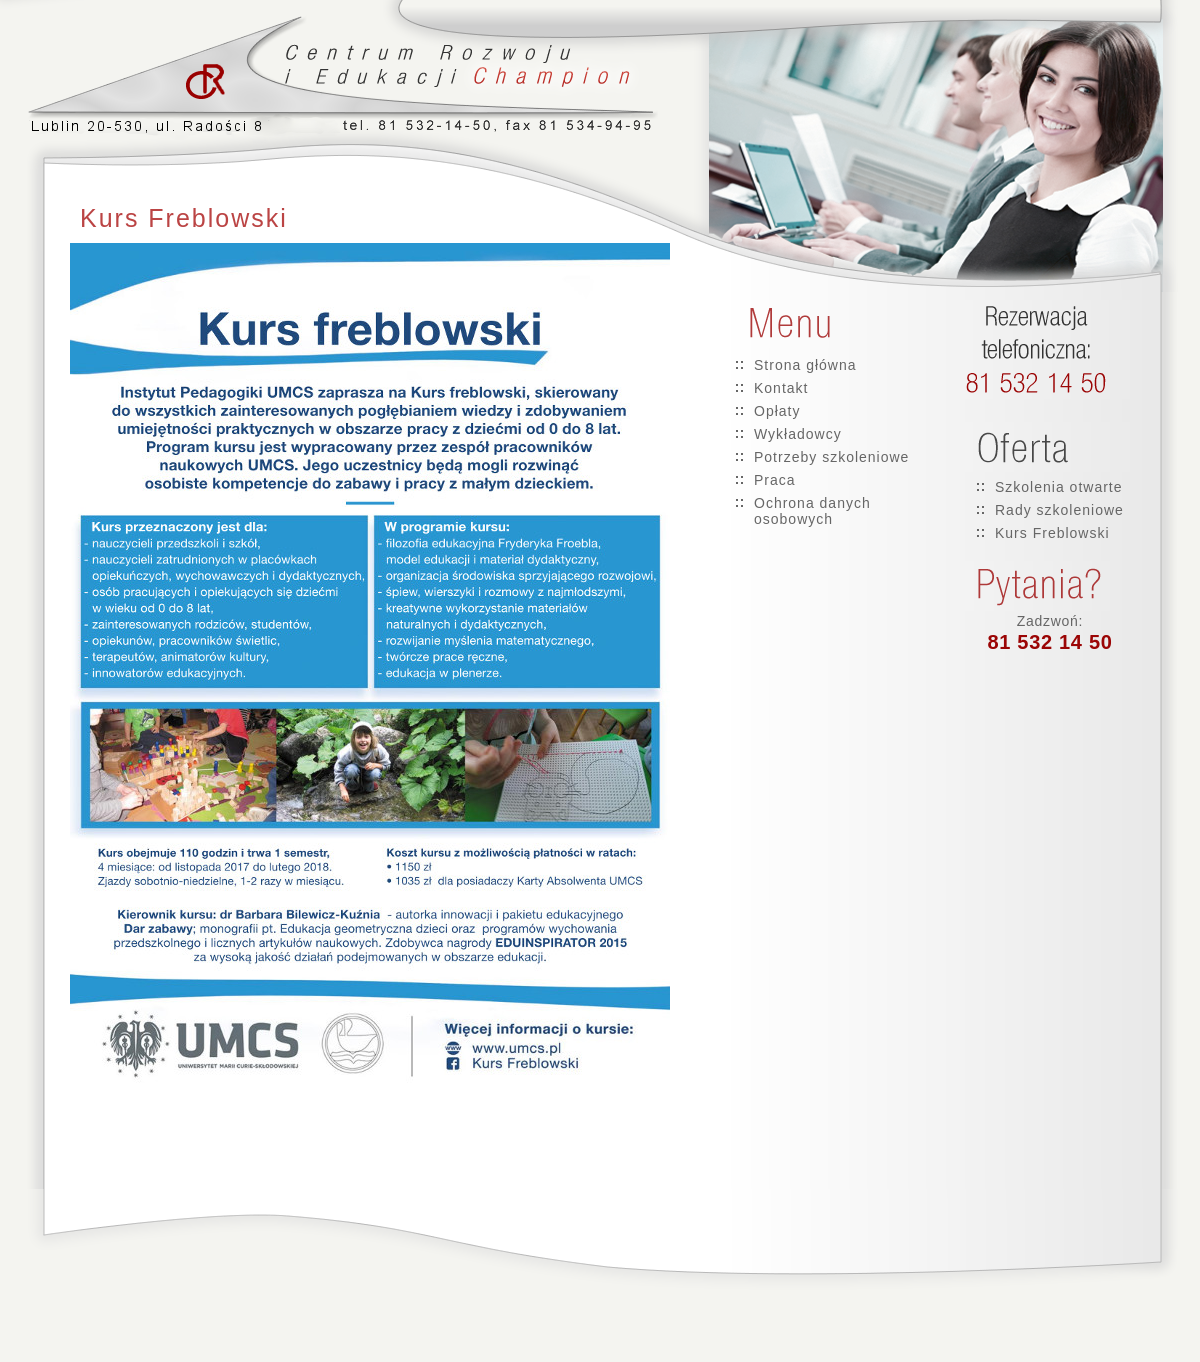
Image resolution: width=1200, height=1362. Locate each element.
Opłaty (777, 411)
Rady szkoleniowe (1059, 510)
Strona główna (805, 365)
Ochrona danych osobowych (812, 511)
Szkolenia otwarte (1059, 487)
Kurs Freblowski (1052, 533)
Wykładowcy (798, 434)
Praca (775, 480)
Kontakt (781, 388)
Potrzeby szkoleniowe (831, 457)
